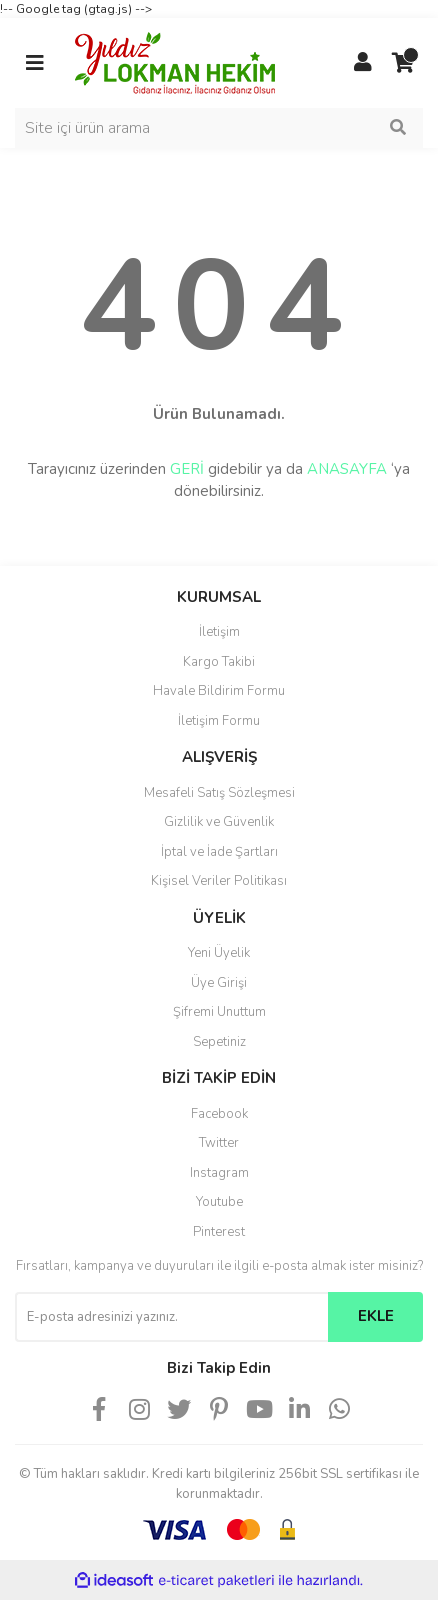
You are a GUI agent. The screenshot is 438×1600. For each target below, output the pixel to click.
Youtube (219, 1202)
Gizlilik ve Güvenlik (219, 822)
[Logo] (175, 62)
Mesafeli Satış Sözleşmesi (219, 793)
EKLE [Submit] (376, 1316)
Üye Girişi (219, 983)
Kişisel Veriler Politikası (219, 881)
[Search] (219, 128)
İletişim (219, 632)
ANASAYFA (347, 469)
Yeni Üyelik (219, 953)
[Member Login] (363, 63)
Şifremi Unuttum (219, 1012)
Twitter (219, 1143)
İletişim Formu (219, 721)
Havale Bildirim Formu (219, 691)
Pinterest (219, 1232)
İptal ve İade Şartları (219, 852)
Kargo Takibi (219, 662)
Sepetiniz (219, 1042)
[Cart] (403, 63)
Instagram (219, 1173)
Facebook (219, 1114)
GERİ (187, 469)
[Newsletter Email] (171, 1317)
